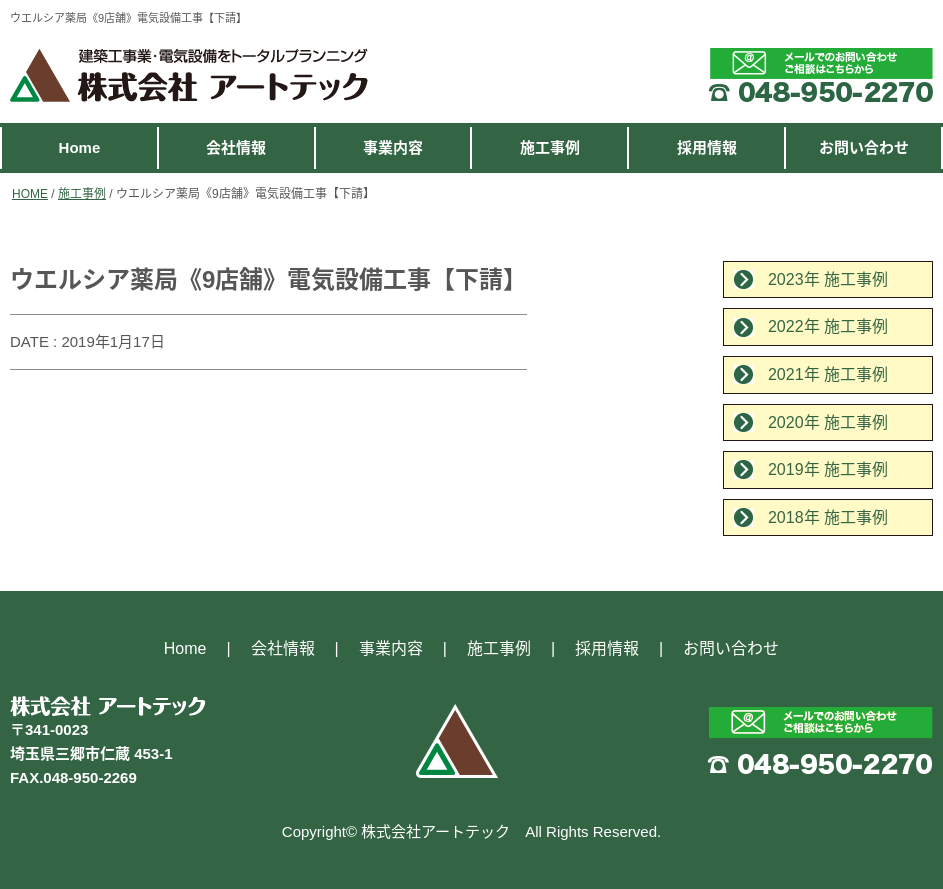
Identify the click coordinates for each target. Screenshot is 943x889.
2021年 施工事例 (828, 374)
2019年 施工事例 (828, 469)
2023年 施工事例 (828, 279)
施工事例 (550, 147)
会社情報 (236, 147)
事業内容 (393, 147)
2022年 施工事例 (828, 326)
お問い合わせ (864, 147)
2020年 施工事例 (828, 422)
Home (80, 147)
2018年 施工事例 (828, 517)
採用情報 (707, 147)
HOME (30, 194)
